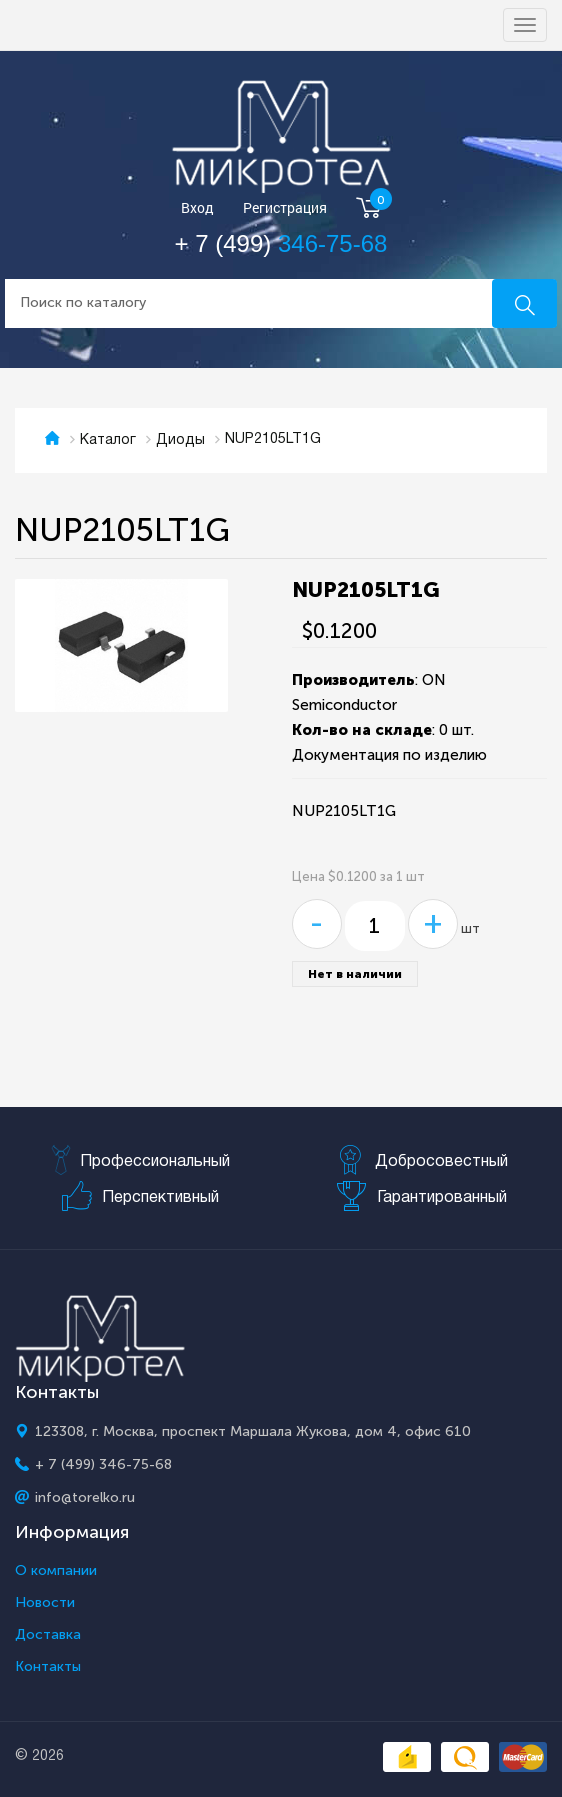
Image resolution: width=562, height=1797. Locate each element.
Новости (45, 1603)
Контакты (48, 1667)
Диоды (180, 440)
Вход (197, 208)
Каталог (108, 440)
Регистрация (285, 208)
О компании (56, 1571)
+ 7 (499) (281, 243)
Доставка (48, 1635)
